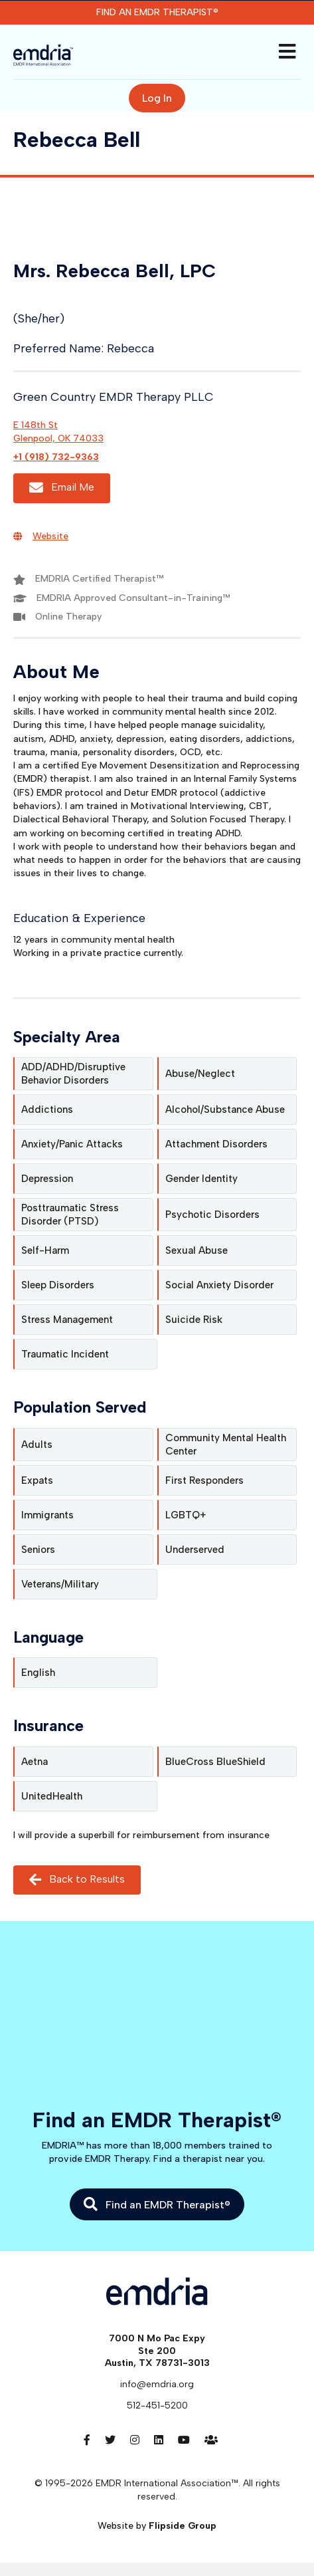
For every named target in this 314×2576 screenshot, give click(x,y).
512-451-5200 (157, 2405)
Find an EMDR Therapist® (157, 12)
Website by (157, 2525)
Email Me (61, 488)
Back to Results (77, 1880)
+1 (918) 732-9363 (56, 457)
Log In (157, 98)
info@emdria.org (157, 2384)
